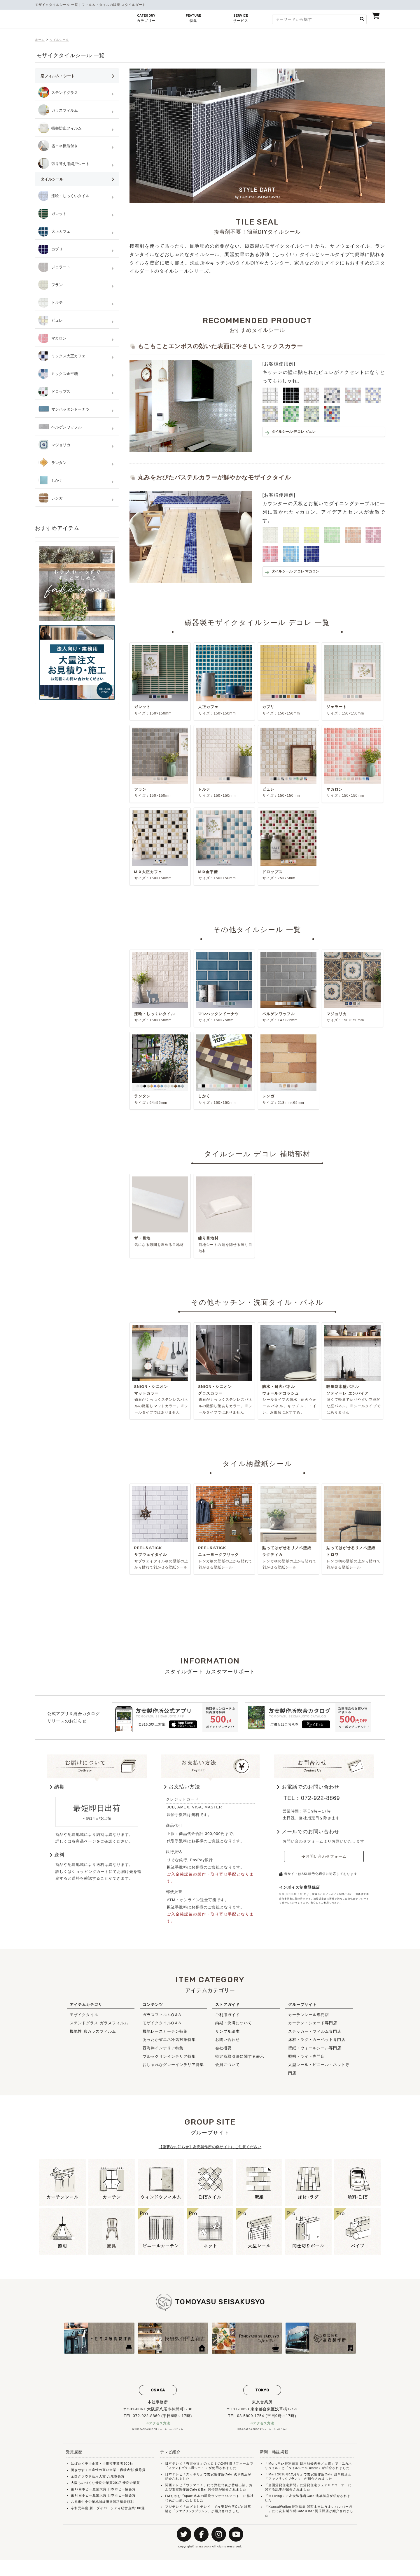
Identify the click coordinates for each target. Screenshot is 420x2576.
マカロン (53, 338)
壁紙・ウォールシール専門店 (314, 2054)
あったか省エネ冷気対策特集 (169, 2045)
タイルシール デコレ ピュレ (303, 432)
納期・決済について (233, 2029)
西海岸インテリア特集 (163, 2054)
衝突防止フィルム (61, 128)
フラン (51, 284)
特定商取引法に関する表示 (239, 2062)
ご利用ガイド (227, 2020)
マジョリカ (55, 445)
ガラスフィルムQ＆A (162, 2020)
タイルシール (62, 40)
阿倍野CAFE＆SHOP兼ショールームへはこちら (157, 2435)
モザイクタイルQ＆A (162, 2029)
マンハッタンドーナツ (65, 409)
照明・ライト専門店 (306, 2062)
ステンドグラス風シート (188, 2474)
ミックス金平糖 (59, 373)
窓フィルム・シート (80, 78)
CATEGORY (146, 20)
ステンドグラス (59, 92)
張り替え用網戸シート (65, 163)
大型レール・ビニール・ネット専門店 (318, 2075)
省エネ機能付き (59, 146)
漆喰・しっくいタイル (65, 196)
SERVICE (240, 20)
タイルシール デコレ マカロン (305, 572)
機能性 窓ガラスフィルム (93, 2037)
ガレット (53, 213)
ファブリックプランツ (193, 2517)
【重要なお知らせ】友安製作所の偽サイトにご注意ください (210, 2153)
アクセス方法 (159, 2429)
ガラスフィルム (59, 110)
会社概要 (223, 2054)
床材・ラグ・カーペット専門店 (316, 2045)
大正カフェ (55, 231)
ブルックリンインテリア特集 (169, 2062)
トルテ (51, 302)
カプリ (51, 249)
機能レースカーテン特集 (165, 2037)
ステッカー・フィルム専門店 (314, 2037)
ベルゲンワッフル (61, 427)
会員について (227, 2071)
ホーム (40, 40)
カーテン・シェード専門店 (312, 2029)
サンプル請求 (227, 2037)
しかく (51, 480)
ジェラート (55, 267)
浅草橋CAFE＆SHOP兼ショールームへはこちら (262, 2435)
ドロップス (55, 391)
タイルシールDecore (305, 2474)
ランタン (53, 462)
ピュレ (51, 320)
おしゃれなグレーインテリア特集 (173, 2071)
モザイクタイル (84, 2020)
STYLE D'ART (203, 2562)
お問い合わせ (227, 2045)
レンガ (51, 498)
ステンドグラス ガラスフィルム (99, 2029)
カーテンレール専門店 (308, 2020)
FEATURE (193, 20)
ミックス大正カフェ (63, 356)
